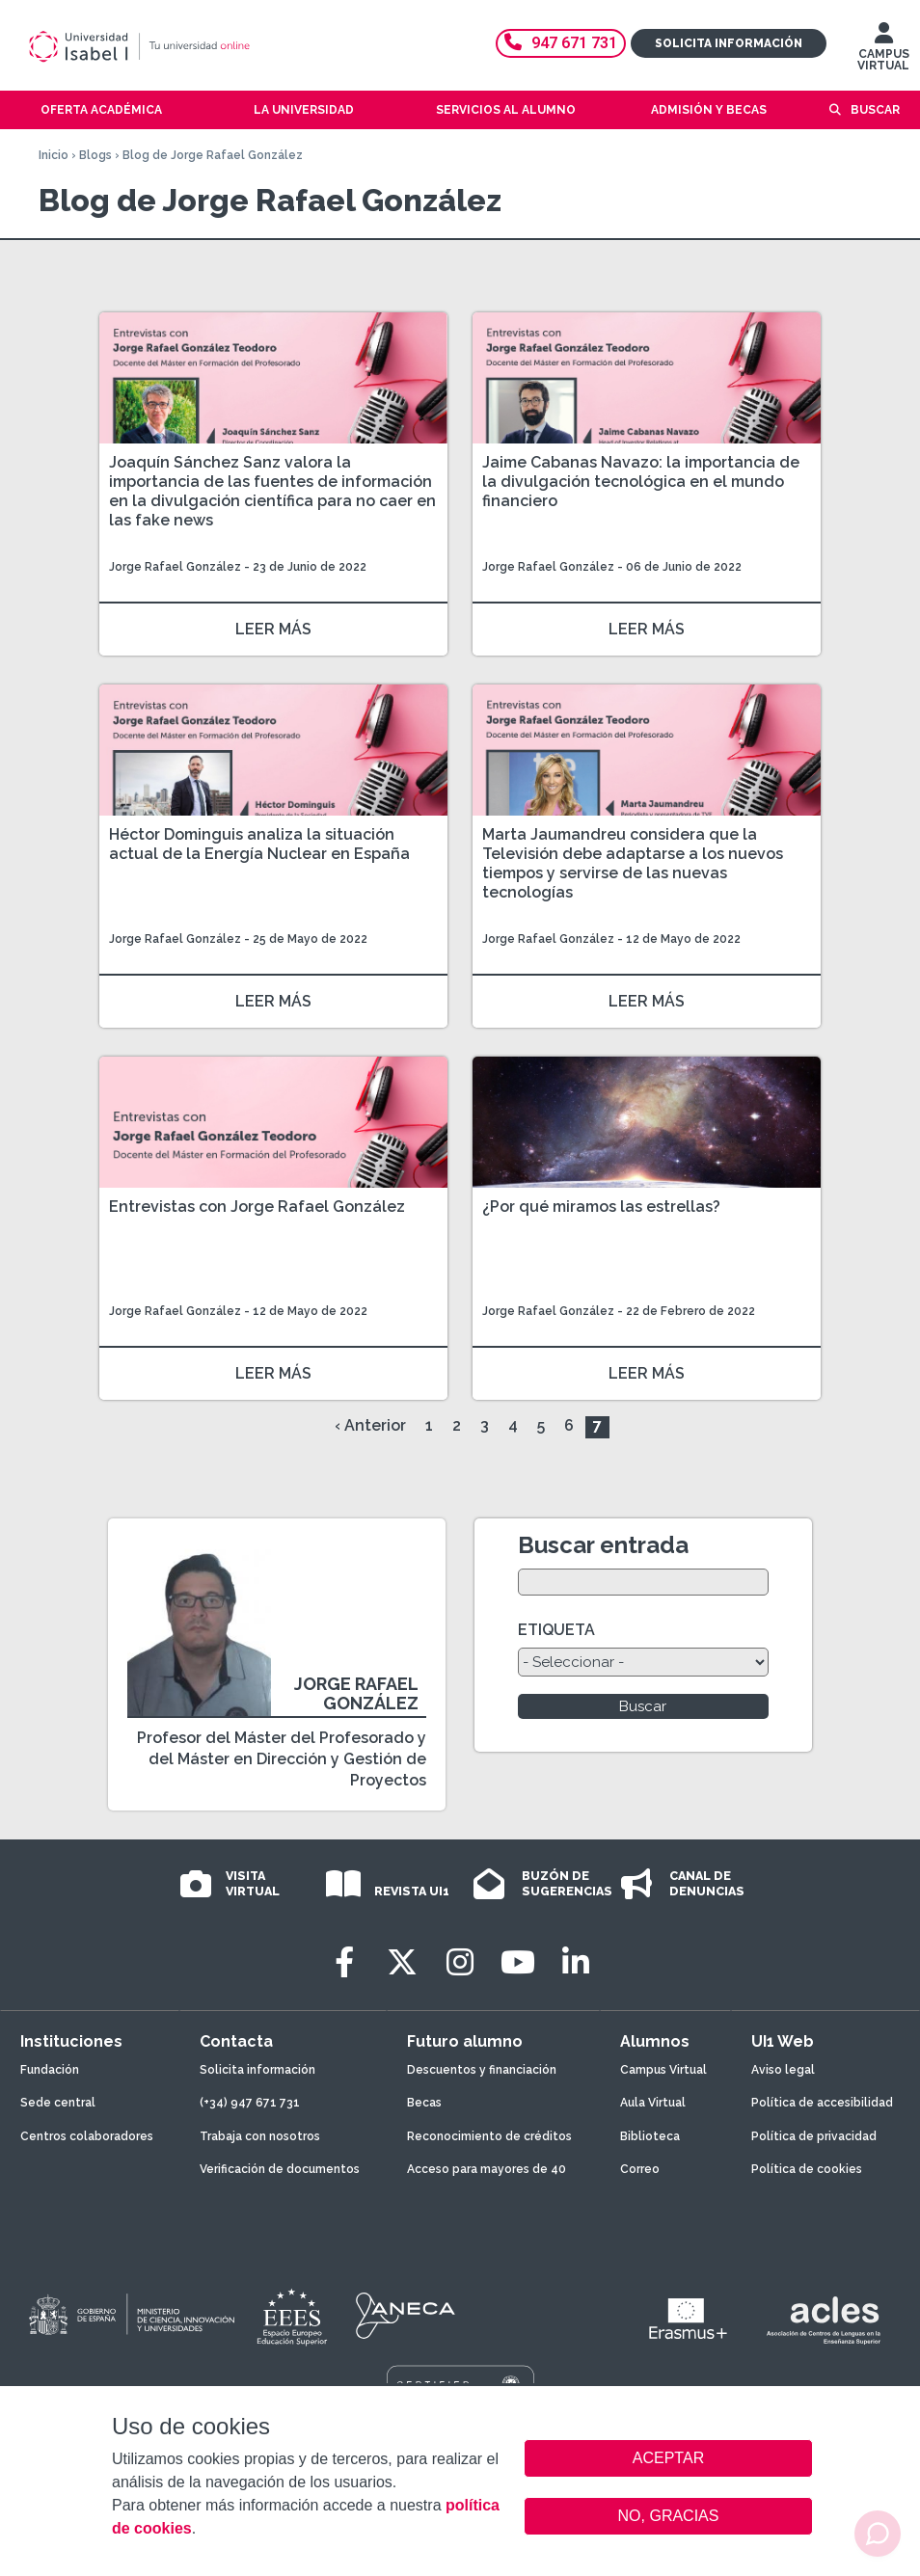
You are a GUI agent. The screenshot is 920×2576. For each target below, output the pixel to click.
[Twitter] (402, 1962)
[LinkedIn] (575, 1962)
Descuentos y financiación (481, 2070)
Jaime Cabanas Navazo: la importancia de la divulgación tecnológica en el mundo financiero (640, 481)
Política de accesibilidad (822, 2102)
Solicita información (728, 43)
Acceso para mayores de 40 (486, 2169)
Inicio (53, 155)
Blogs (95, 155)
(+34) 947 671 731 (250, 2102)
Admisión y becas (709, 110)
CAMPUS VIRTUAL (883, 51)
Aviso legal (783, 2070)
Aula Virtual (653, 2102)
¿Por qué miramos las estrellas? (601, 1206)
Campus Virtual (663, 2070)
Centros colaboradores (86, 2136)
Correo (640, 2169)
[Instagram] (460, 1962)
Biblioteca (650, 2136)
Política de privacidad (814, 2136)
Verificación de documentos (280, 2169)
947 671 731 (560, 43)
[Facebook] (344, 1962)
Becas (424, 2102)
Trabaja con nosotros (260, 2136)
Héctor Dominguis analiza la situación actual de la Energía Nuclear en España (259, 844)
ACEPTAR (668, 2458)
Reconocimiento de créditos (489, 2136)
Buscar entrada (603, 1545)
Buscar (875, 110)
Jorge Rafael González (175, 567)
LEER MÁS (273, 629)
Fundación (49, 2070)
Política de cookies (806, 2169)
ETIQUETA (556, 1630)
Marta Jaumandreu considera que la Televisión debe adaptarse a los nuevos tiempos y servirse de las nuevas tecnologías (632, 863)
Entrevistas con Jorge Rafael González (257, 1206)
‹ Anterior (370, 1425)
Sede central (57, 2102)
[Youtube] (518, 1962)
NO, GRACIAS (668, 2516)
